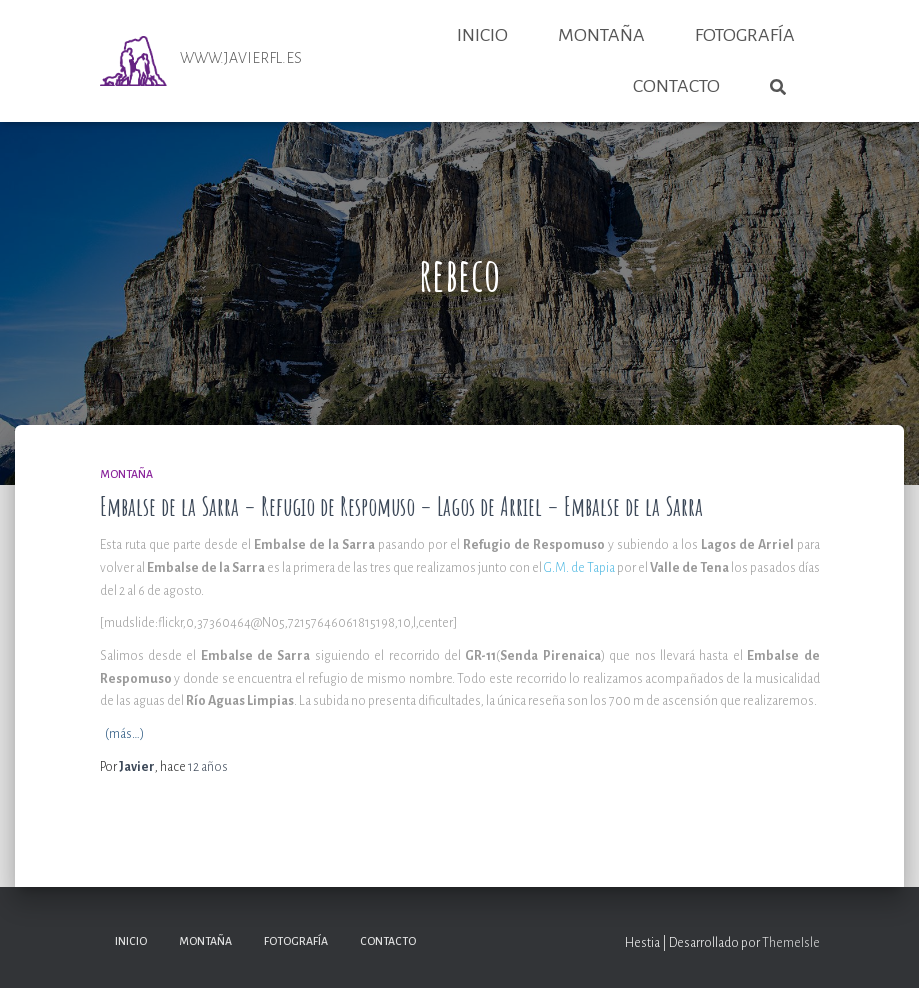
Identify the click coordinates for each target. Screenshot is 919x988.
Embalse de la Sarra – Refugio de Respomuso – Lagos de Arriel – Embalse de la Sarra (401, 506)
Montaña (601, 35)
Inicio (482, 35)
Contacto (676, 86)
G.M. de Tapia (579, 568)
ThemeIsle (791, 943)
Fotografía (745, 35)
